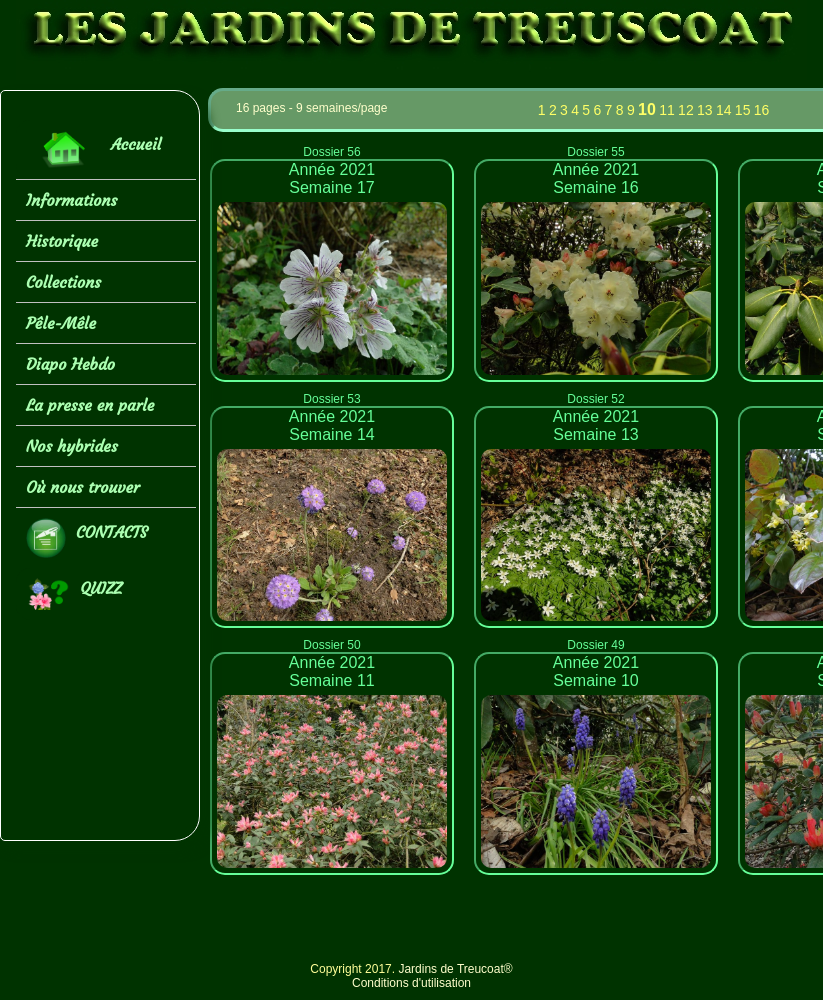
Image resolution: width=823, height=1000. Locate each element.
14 (724, 110)
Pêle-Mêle (61, 323)
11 (667, 110)
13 (705, 110)
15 (743, 110)
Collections (63, 282)
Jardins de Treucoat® (455, 969)
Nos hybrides (72, 446)
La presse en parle (90, 405)
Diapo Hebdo (70, 364)
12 (686, 110)
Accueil (93, 149)
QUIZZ (74, 594)
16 (762, 110)
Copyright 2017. (354, 969)
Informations (71, 200)
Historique (62, 241)
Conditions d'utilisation (411, 983)
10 (647, 109)
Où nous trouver (83, 487)
